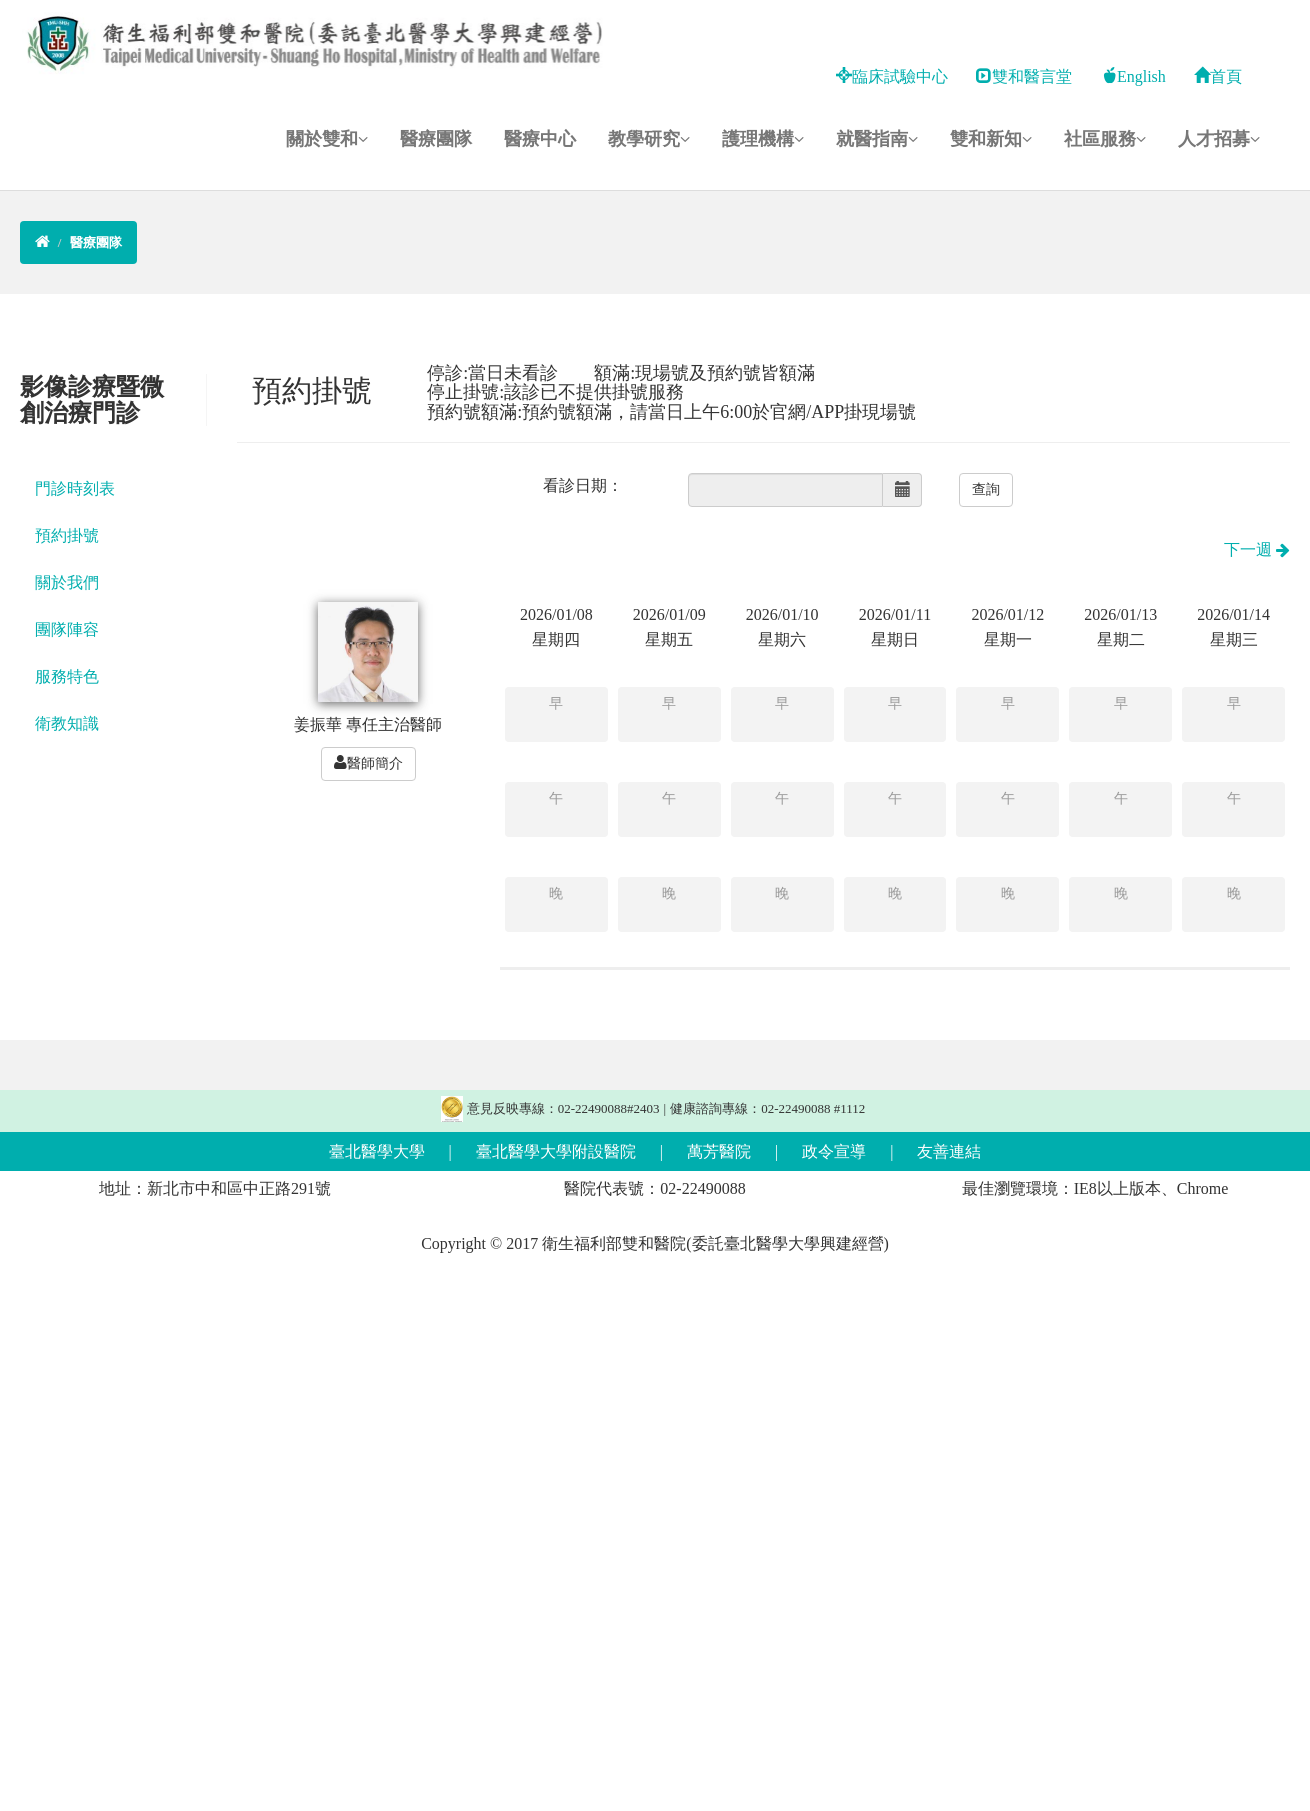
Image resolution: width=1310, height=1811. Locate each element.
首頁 (1218, 76)
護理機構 (763, 139)
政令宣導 (834, 1151)
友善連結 (949, 1151)
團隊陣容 (67, 629)
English (1133, 76)
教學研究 (649, 139)
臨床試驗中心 (892, 76)
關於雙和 (327, 139)
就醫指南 (877, 139)
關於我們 (67, 582)
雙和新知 (991, 139)
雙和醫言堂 (1024, 76)
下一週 (1257, 549)
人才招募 (1219, 139)
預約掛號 (67, 535)
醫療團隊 (436, 139)
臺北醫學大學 (377, 1151)
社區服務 (1105, 139)
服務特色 (67, 676)
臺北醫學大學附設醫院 (556, 1151)
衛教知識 (67, 723)
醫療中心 (540, 139)
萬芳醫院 (719, 1151)
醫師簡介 (368, 763)
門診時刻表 (75, 488)
